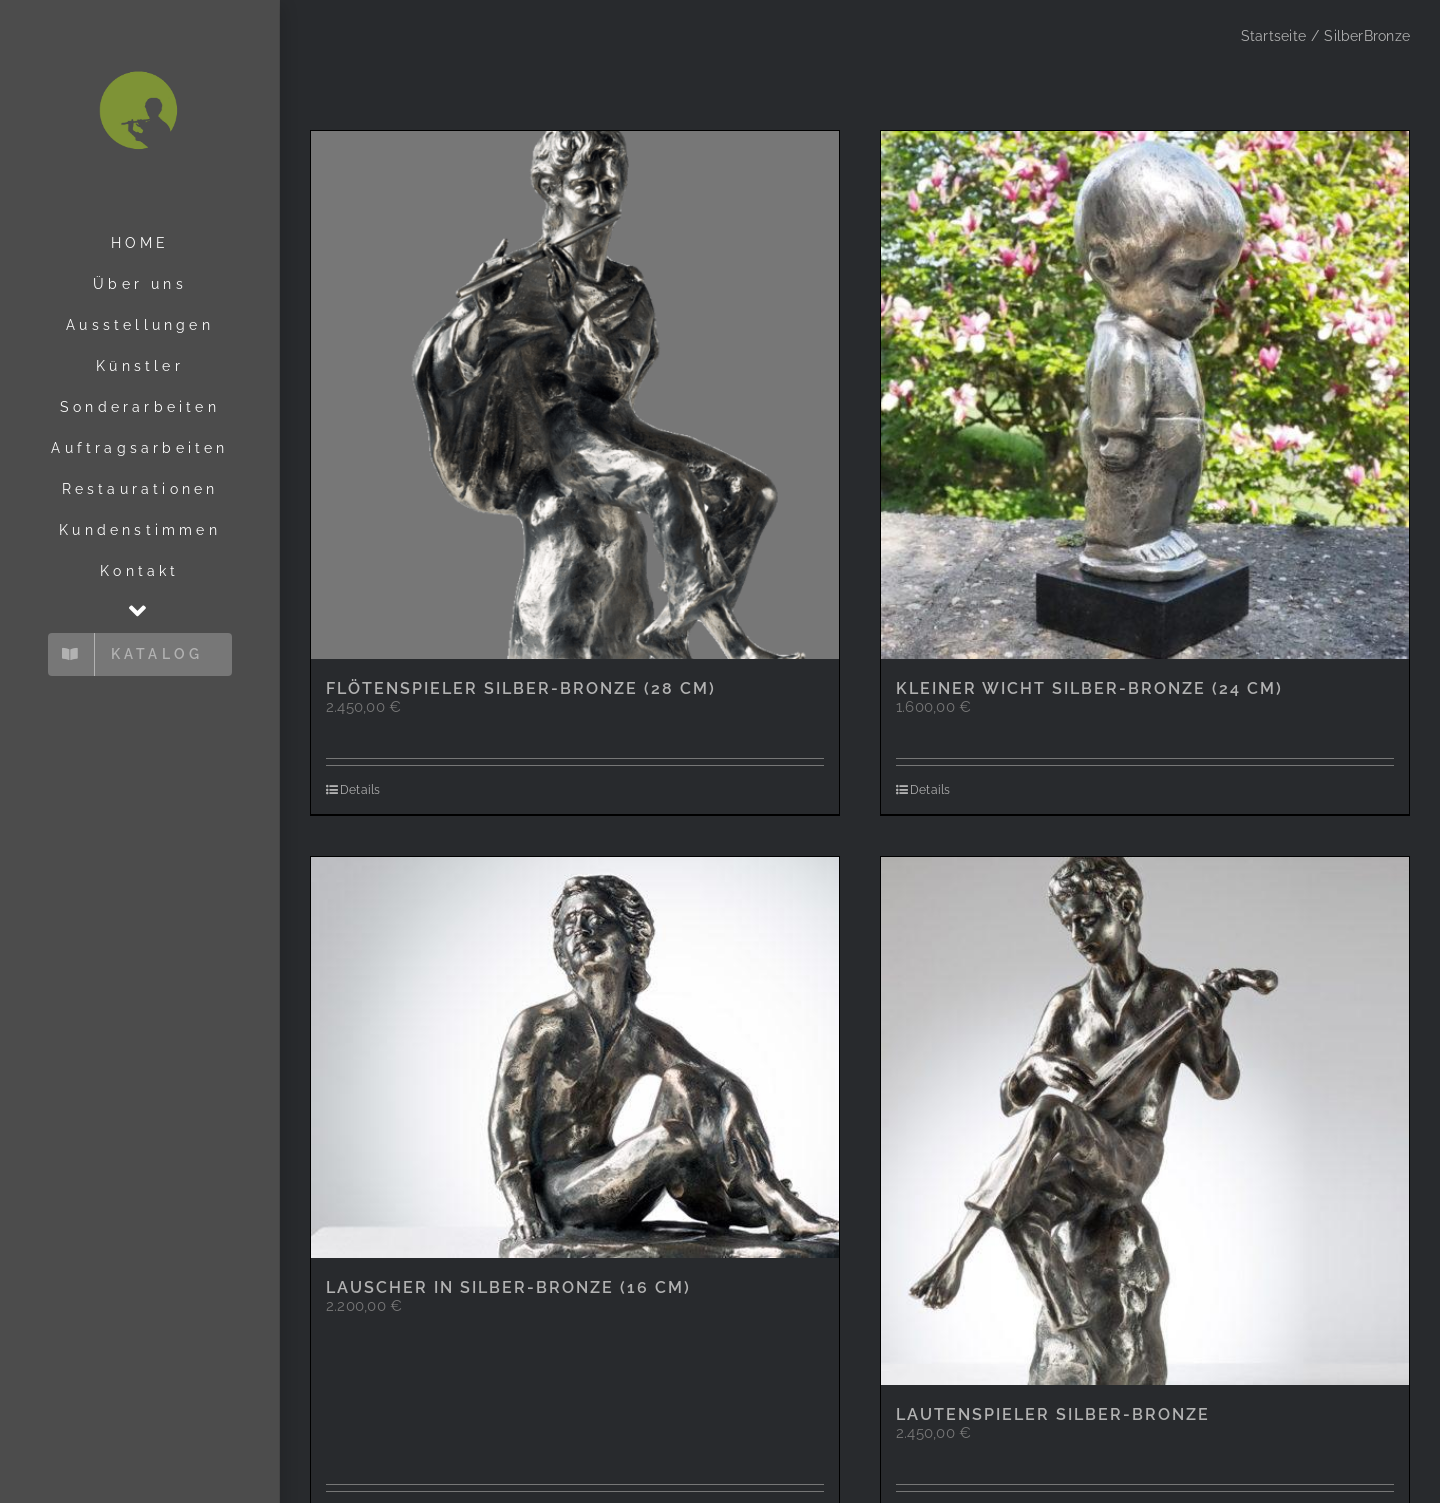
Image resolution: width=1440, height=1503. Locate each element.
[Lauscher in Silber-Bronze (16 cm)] (575, 1057)
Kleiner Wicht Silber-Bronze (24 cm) (1089, 688)
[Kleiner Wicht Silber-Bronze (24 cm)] (1145, 395)
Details (360, 790)
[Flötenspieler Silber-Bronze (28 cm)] (575, 395)
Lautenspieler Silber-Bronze (1053, 1414)
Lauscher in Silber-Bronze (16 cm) (508, 1287)
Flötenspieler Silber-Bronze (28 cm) (521, 688)
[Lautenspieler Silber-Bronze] (1145, 1121)
